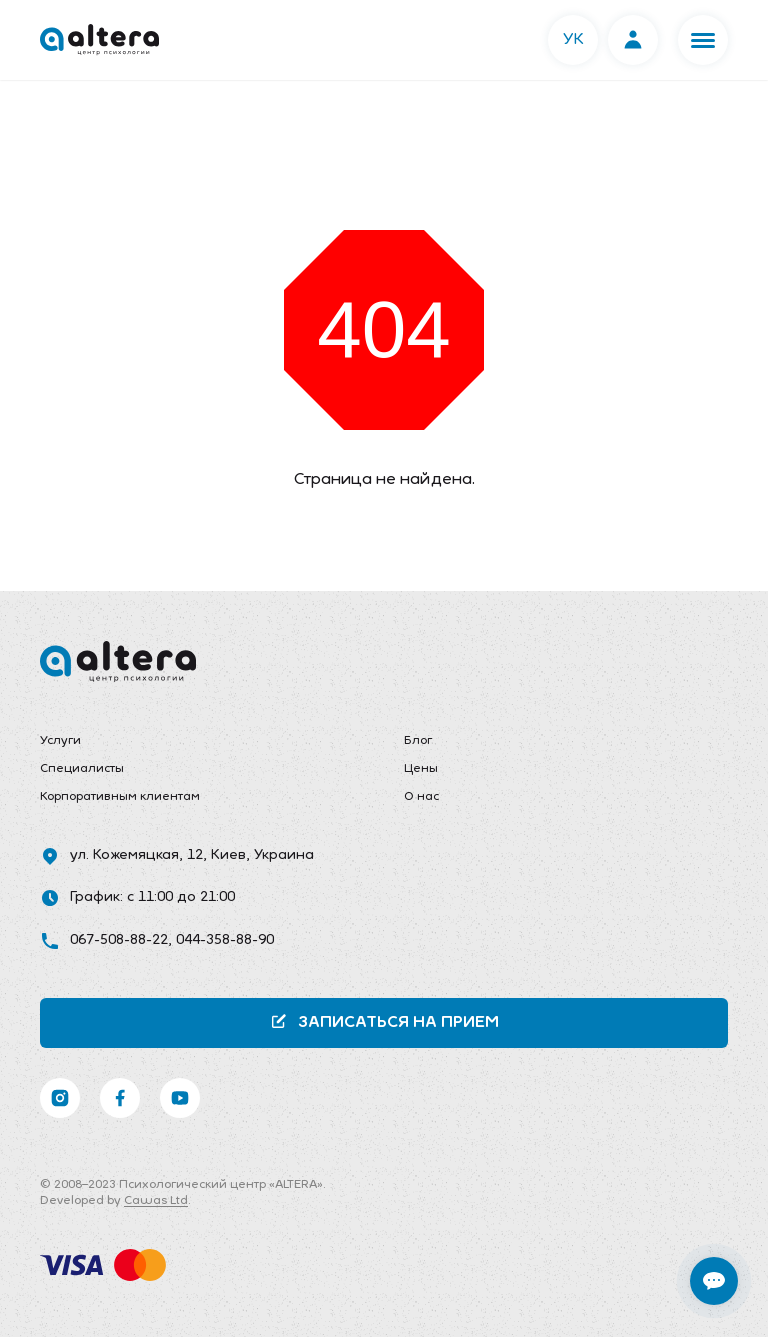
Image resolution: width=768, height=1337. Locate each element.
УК (573, 40)
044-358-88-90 (225, 940)
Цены (421, 769)
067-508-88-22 (119, 940)
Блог (418, 741)
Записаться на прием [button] (384, 1021)
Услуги (60, 741)
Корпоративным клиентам (120, 797)
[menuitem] (202, 742)
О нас (421, 797)
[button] (703, 40)
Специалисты (82, 769)
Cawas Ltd (156, 1201)
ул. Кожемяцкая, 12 (136, 855)
